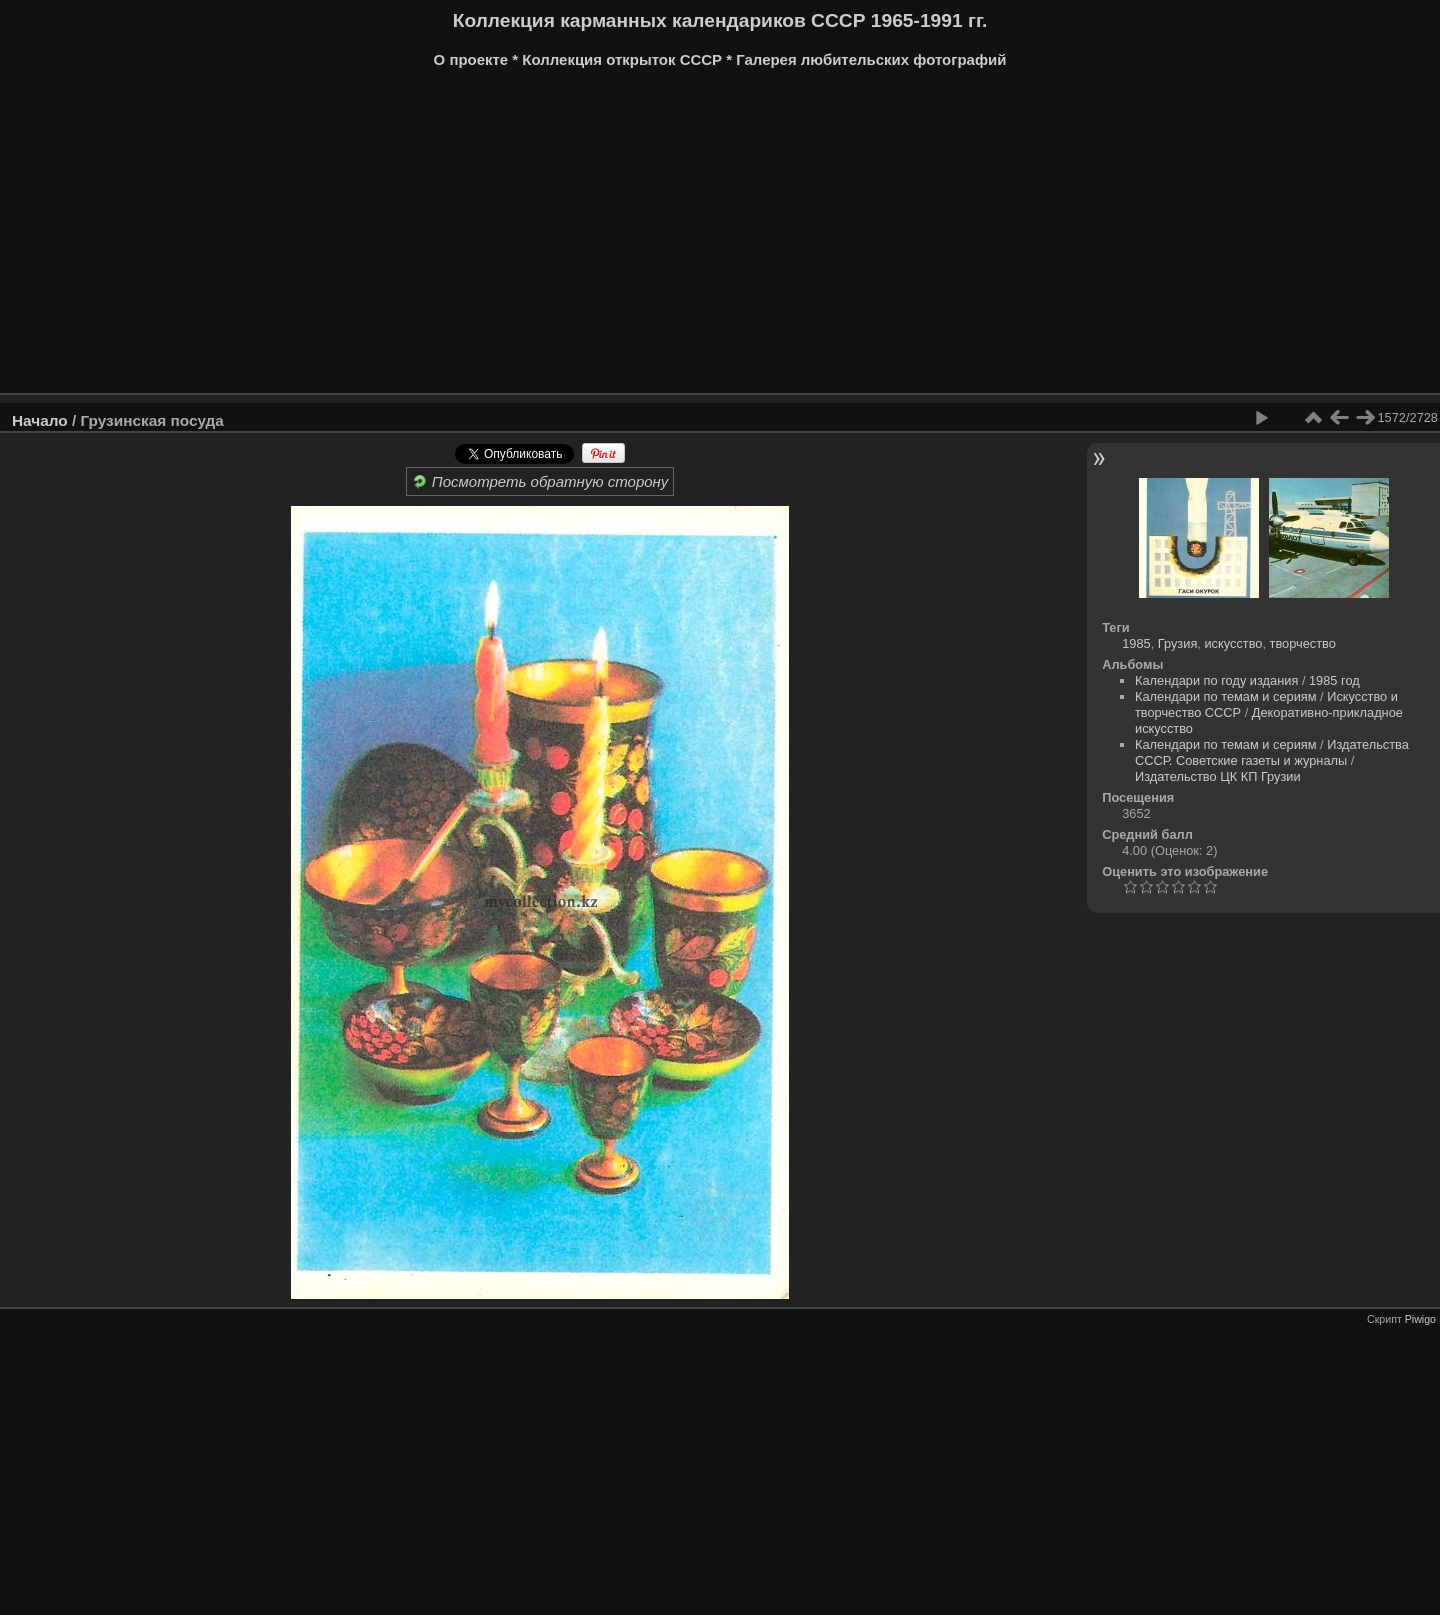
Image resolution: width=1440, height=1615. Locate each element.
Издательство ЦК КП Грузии (1218, 776)
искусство (1233, 643)
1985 (1136, 643)
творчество (1303, 643)
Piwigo (1420, 1319)
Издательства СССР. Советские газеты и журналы (1272, 752)
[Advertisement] (615, 238)
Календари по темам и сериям (1226, 696)
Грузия (1178, 643)
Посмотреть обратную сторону (540, 481)
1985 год (1334, 680)
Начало (40, 420)
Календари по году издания (1216, 680)
